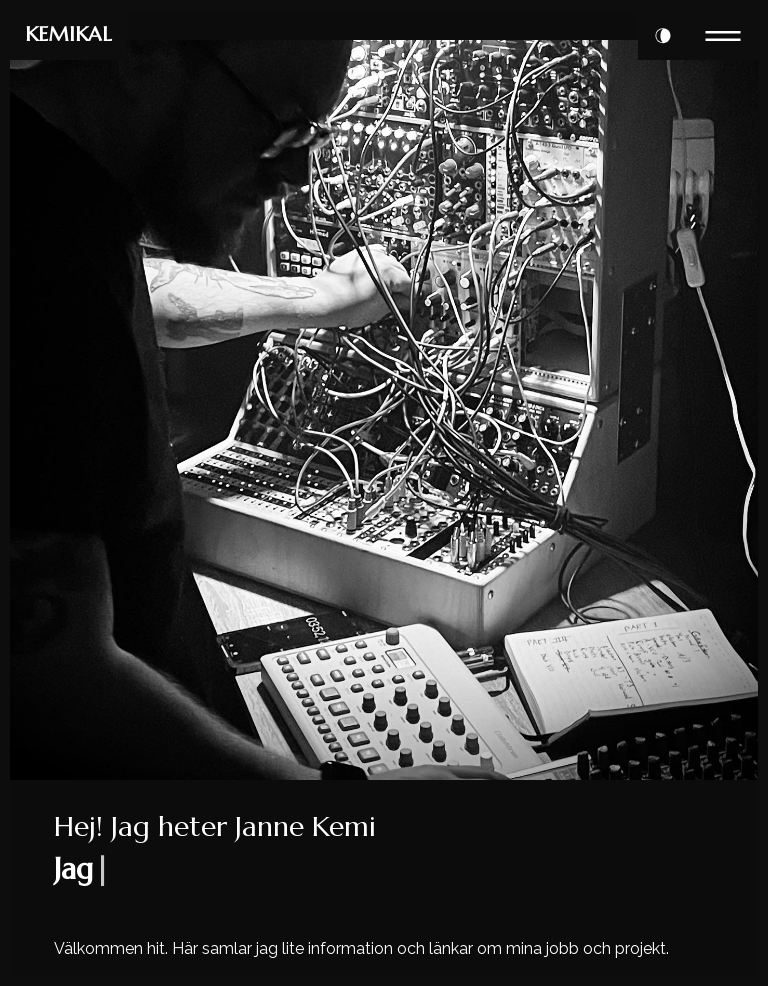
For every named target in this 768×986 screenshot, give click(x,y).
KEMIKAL (68, 34)
